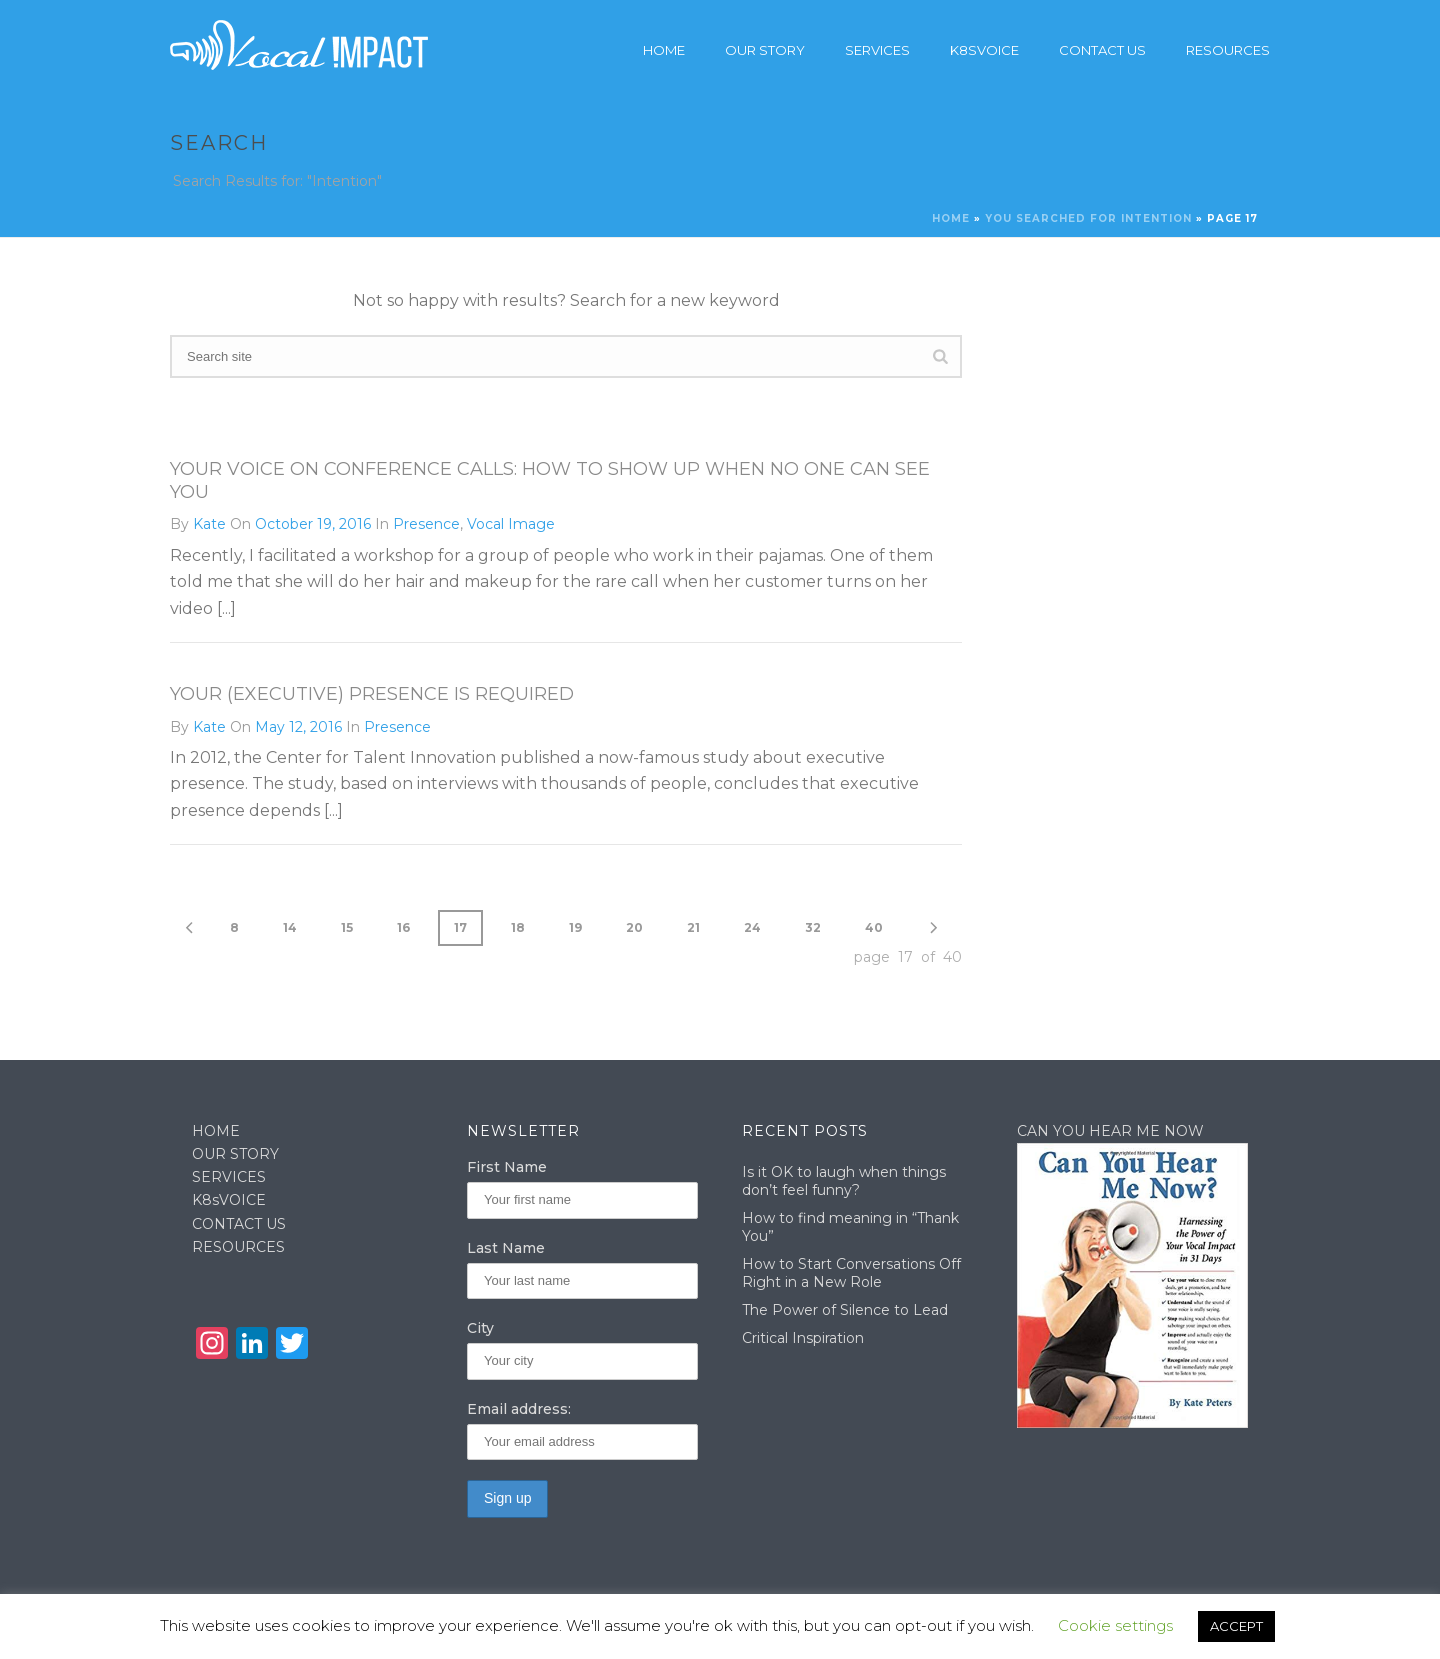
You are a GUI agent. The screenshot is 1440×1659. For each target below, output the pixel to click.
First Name (507, 1167)
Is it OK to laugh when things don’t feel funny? (844, 1181)
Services (877, 50)
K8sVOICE (229, 1200)
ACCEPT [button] (1236, 1626)
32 (813, 927)
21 (693, 927)
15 (347, 927)
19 (575, 927)
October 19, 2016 (313, 524)
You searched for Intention (1088, 218)
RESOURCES (238, 1247)
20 (634, 927)
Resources (1228, 50)
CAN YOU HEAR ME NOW (1110, 1131)
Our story (765, 50)
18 (518, 927)
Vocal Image (511, 524)
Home (664, 50)
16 (403, 927)
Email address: (519, 1409)
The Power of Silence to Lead (845, 1310)
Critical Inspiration (803, 1338)
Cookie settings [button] (1115, 1625)
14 (290, 927)
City (480, 1328)
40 (874, 927)
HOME (216, 1131)
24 (752, 927)
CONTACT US (239, 1224)
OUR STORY (235, 1154)
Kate (209, 524)
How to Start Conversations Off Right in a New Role (851, 1273)
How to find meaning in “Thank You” (850, 1227)
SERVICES (229, 1177)
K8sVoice (984, 50)
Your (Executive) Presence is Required (372, 694)
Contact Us (1102, 50)
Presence (426, 524)
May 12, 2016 (298, 727)
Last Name (506, 1248)
